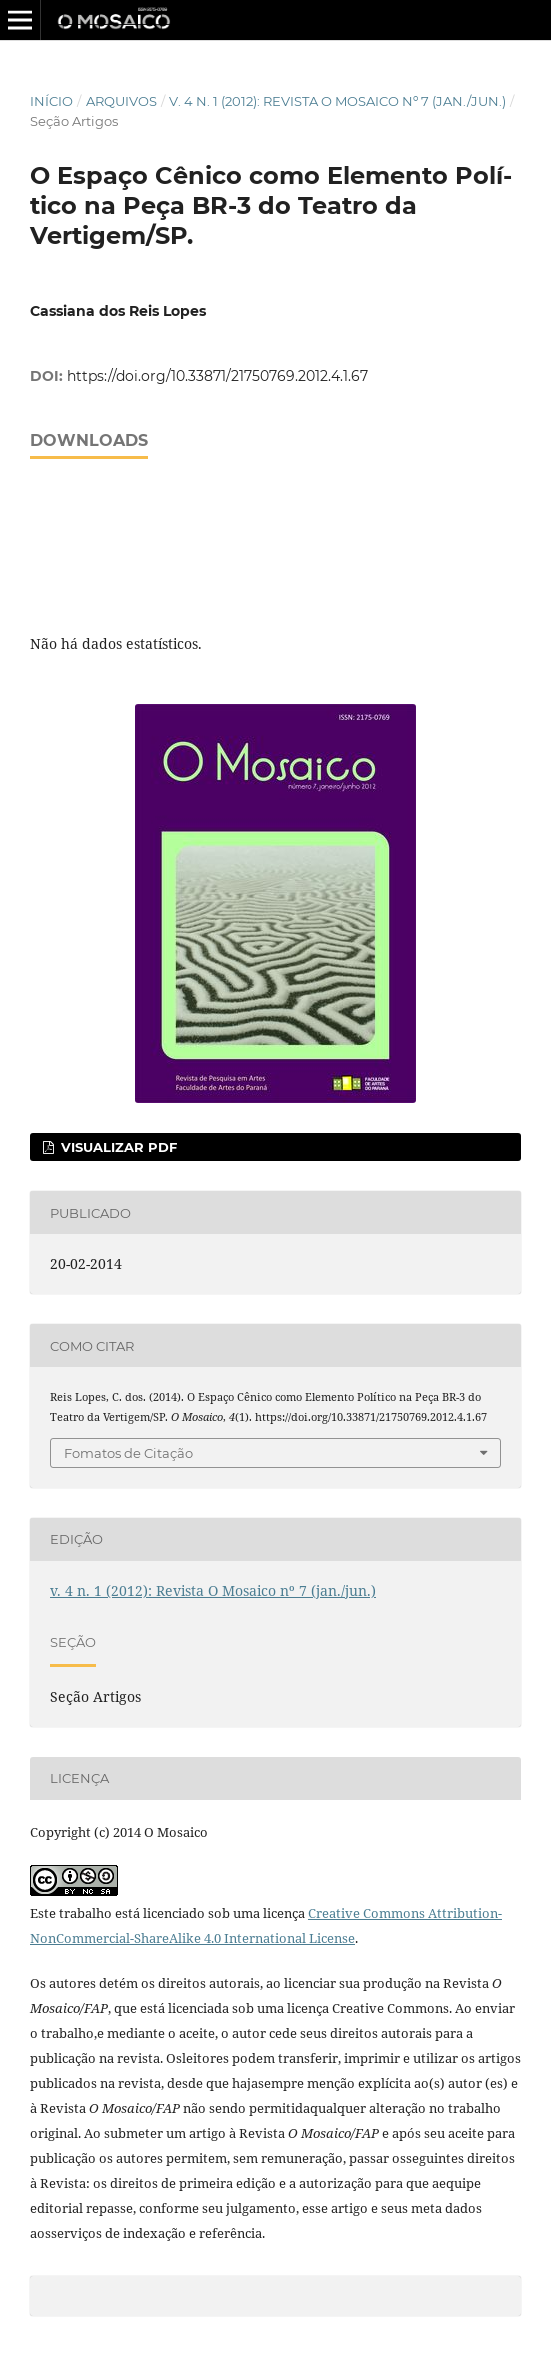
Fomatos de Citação (128, 1453)
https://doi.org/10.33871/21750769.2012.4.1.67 (217, 376)
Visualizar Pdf (117, 1147)
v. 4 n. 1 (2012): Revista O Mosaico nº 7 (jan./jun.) (337, 101)
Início (51, 101)
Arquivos (121, 101)
